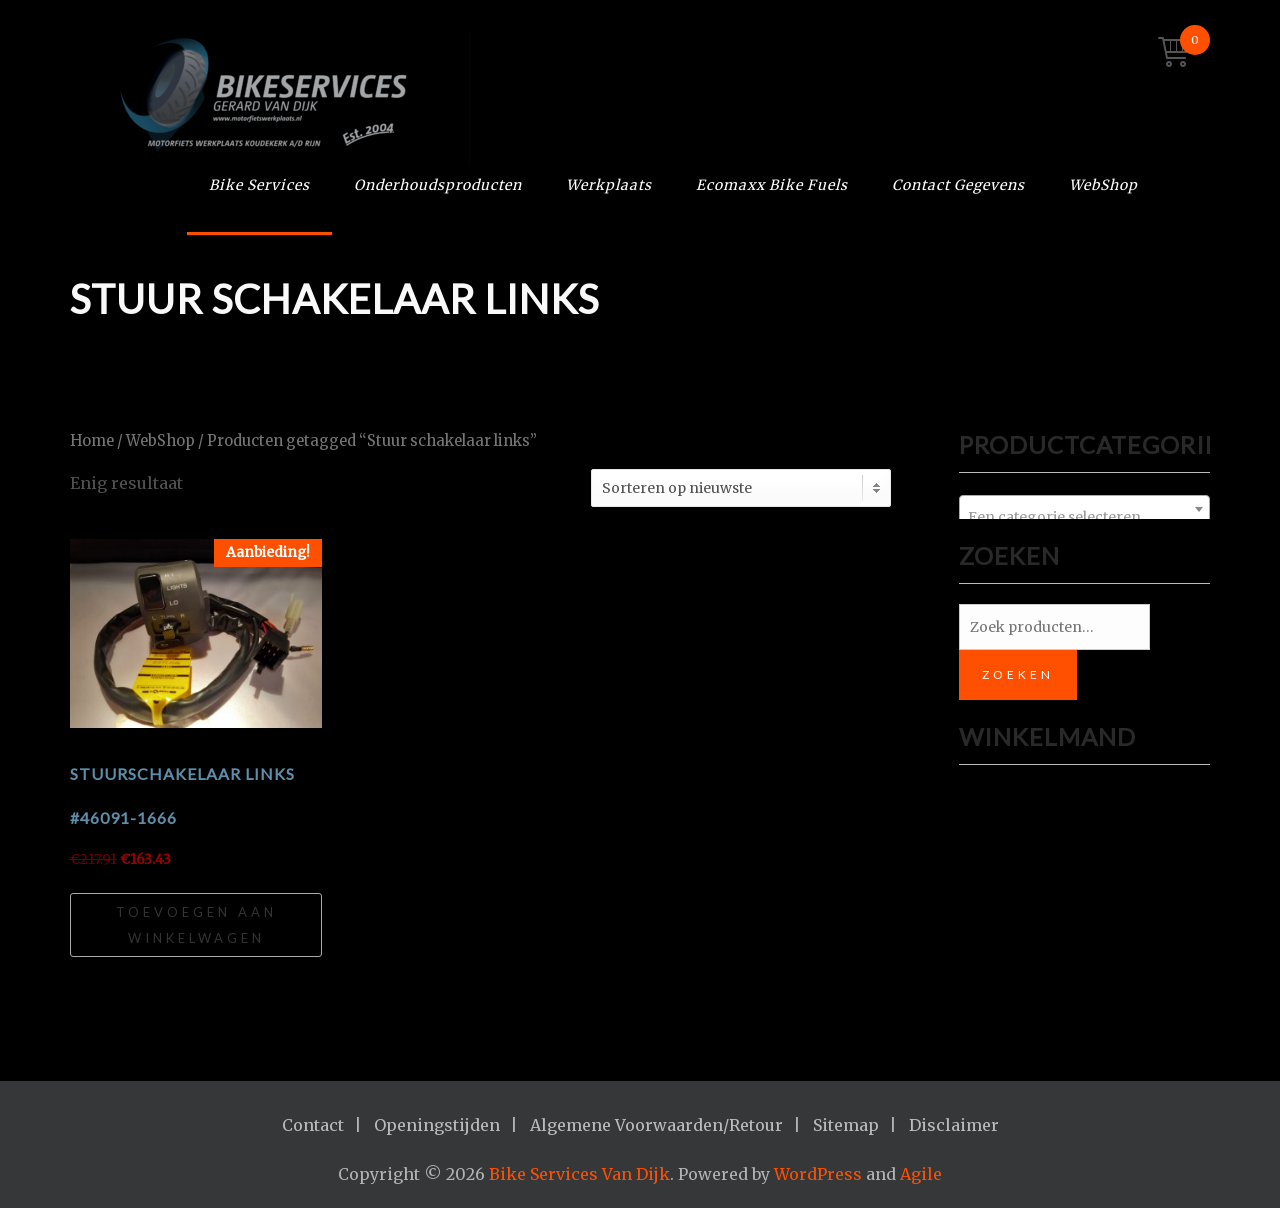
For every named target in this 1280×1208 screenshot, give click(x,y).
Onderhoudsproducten (438, 185)
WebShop (1103, 185)
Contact (313, 1125)
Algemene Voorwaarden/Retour (656, 1125)
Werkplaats (609, 185)
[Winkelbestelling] (741, 488)
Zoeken (1018, 674)
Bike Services (259, 185)
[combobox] (1084, 509)
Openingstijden (437, 1125)
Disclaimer (954, 1125)
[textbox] (1084, 517)
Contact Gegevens (958, 185)
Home (92, 441)
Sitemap (846, 1125)
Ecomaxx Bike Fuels (772, 185)
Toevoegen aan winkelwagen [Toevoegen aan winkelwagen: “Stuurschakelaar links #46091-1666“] (196, 925)
